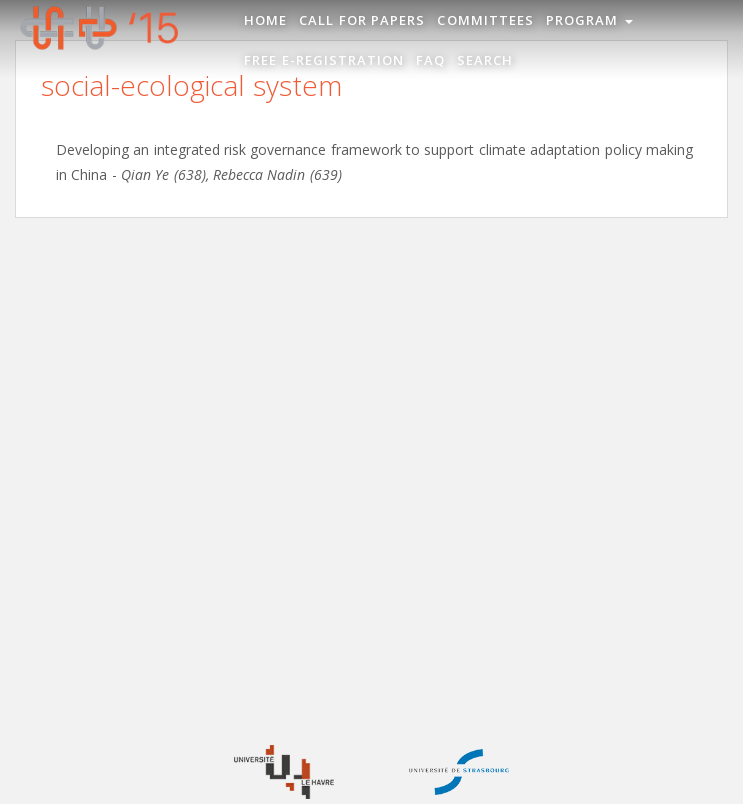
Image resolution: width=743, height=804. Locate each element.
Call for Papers (362, 20)
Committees (485, 20)
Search (485, 60)
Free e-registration (324, 60)
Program (589, 20)
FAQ (430, 60)
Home (265, 20)
